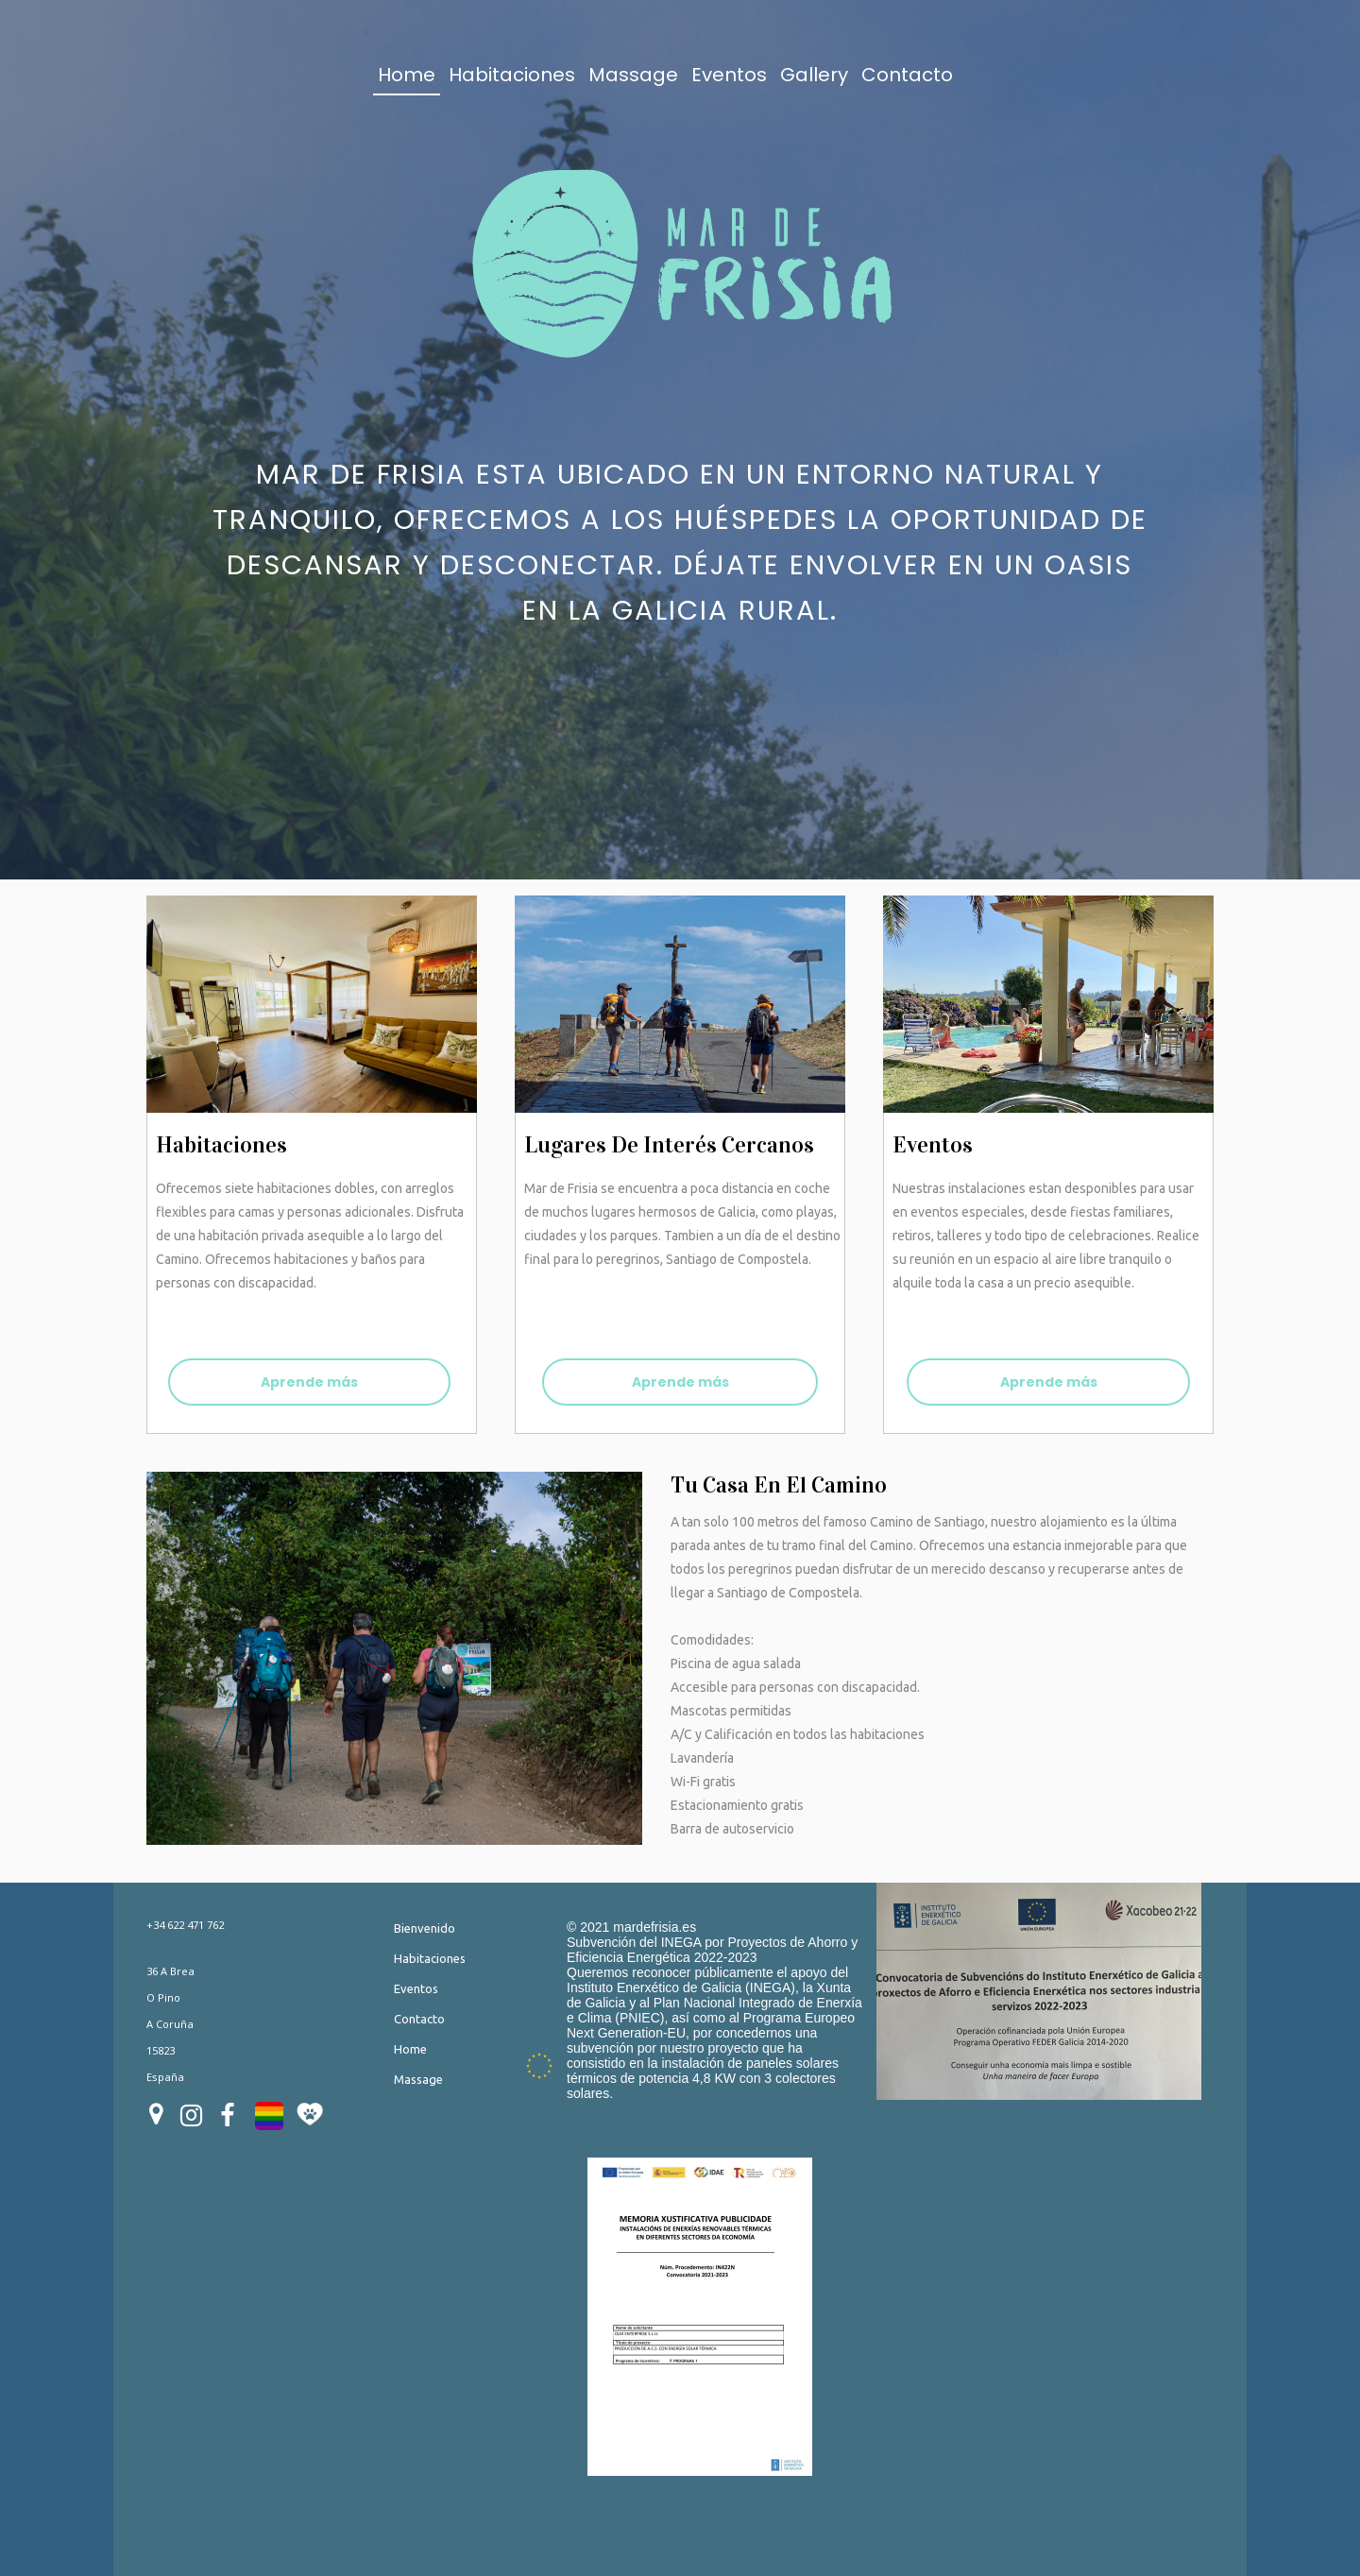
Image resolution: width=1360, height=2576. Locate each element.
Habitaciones (512, 74)
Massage (633, 74)
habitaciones (221, 1145)
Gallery (814, 74)
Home (406, 74)
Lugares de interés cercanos (669, 1145)
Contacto (907, 74)
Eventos (729, 74)
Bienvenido (424, 1928)
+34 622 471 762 (185, 1925)
